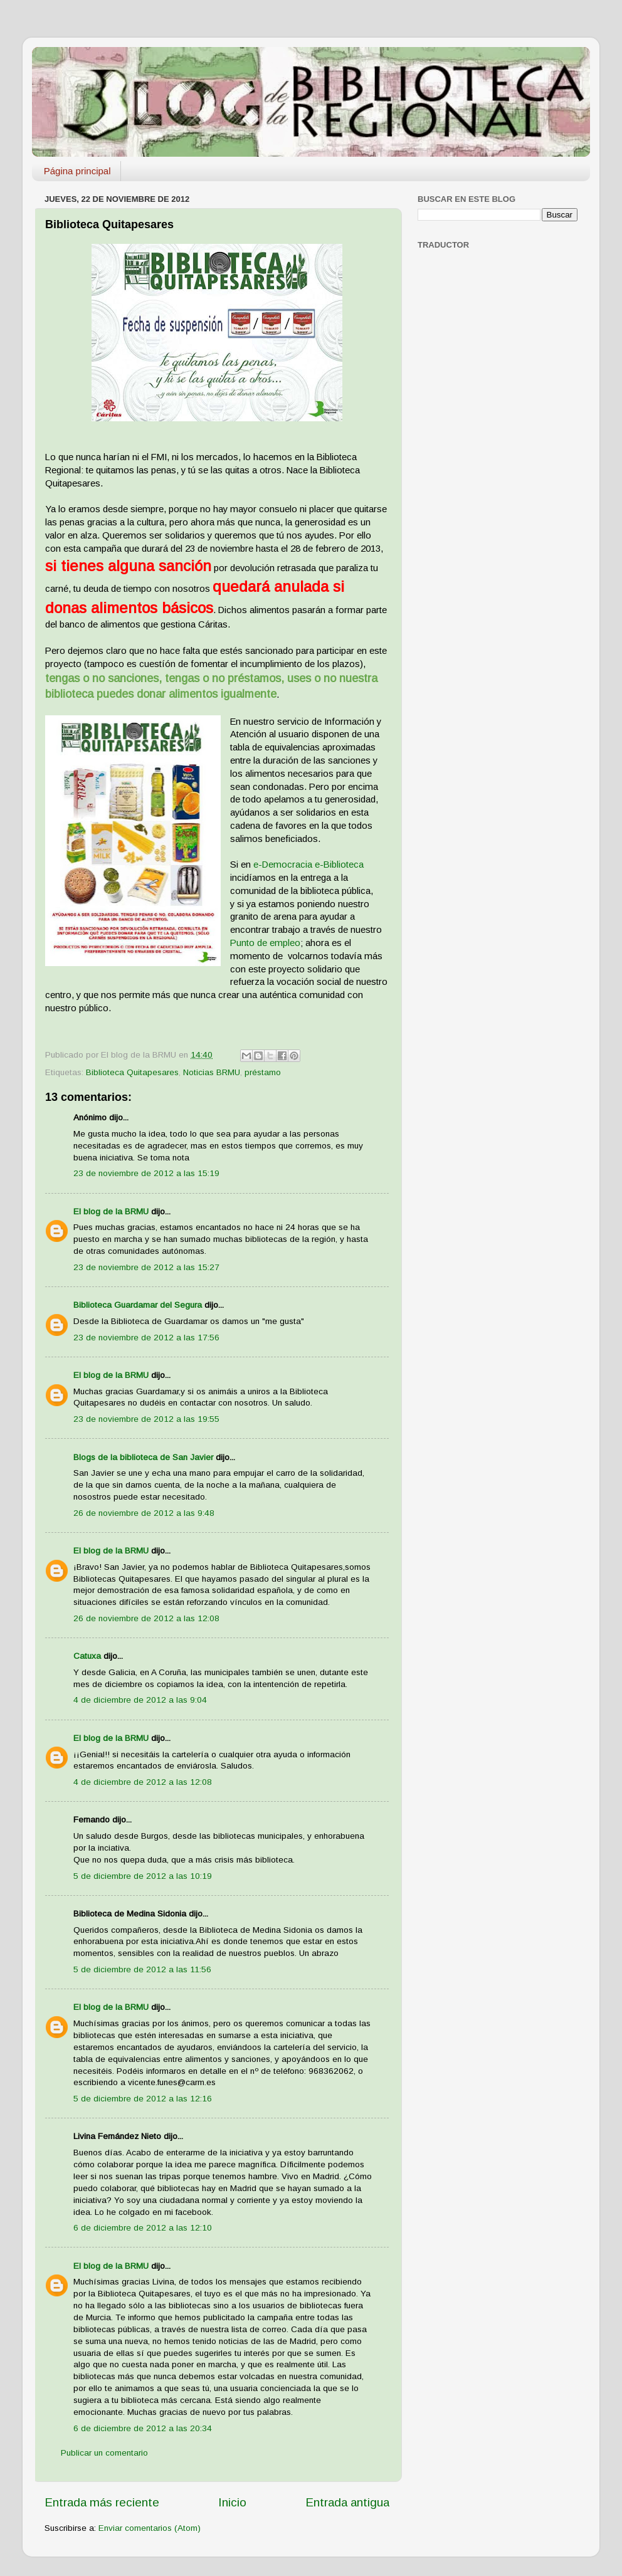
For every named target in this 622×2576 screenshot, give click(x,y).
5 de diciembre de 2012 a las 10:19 (142, 1876)
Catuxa (87, 1656)
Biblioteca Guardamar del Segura (137, 1305)
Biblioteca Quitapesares (132, 1072)
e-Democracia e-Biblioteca (308, 865)
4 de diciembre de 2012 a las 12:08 (142, 1782)
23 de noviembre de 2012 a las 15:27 (146, 1267)
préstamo (263, 1072)
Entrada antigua (347, 2502)
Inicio (232, 2502)
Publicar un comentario (104, 2453)
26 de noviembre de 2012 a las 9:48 (143, 1513)
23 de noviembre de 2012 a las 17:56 (146, 1337)
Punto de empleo (265, 943)
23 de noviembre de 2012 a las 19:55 (146, 1419)
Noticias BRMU (211, 1072)
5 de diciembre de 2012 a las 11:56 (142, 1969)
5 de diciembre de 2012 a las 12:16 (142, 2098)
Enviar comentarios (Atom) (149, 2528)
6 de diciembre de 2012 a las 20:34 (142, 2428)
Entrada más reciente (102, 2502)
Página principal (77, 171)
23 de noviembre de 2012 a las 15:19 (146, 1173)
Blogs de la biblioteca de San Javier (143, 1457)
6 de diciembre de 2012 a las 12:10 (142, 2227)
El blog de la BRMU (111, 1211)
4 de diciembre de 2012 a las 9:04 (140, 1700)
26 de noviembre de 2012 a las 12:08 (146, 1618)
